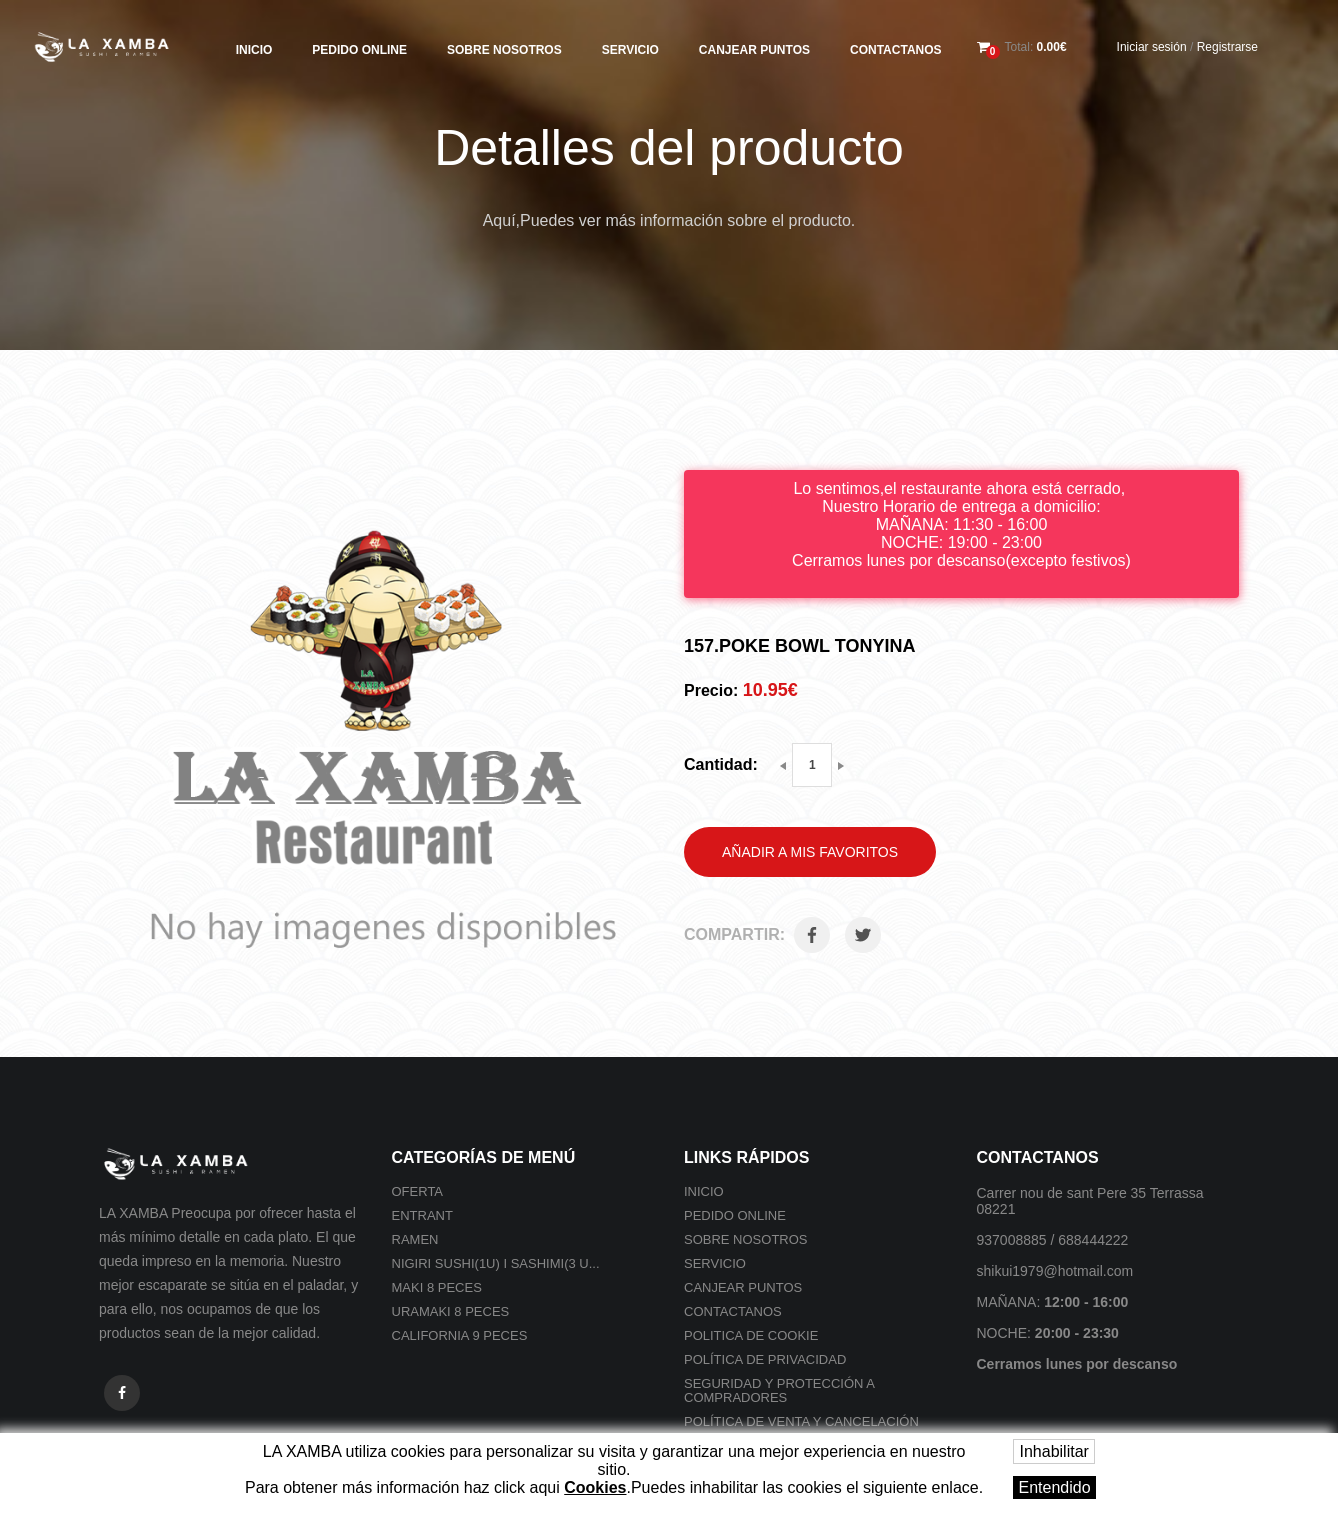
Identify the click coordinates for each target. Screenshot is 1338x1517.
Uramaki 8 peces (451, 1311)
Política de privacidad (765, 1359)
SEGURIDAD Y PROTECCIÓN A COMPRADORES (779, 1390)
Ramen (415, 1239)
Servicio (630, 50)
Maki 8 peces (437, 1287)
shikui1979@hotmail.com (1055, 1271)
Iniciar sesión (1152, 47)
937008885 (1012, 1240)
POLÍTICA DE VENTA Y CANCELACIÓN (801, 1421)
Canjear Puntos (754, 50)
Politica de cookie (751, 1335)
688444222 (1093, 1240)
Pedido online (359, 50)
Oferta (418, 1191)
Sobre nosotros (504, 50)
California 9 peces (460, 1335)
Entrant (422, 1215)
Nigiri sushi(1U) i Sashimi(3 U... (496, 1263)
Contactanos (896, 50)
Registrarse (1227, 47)
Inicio (254, 50)
